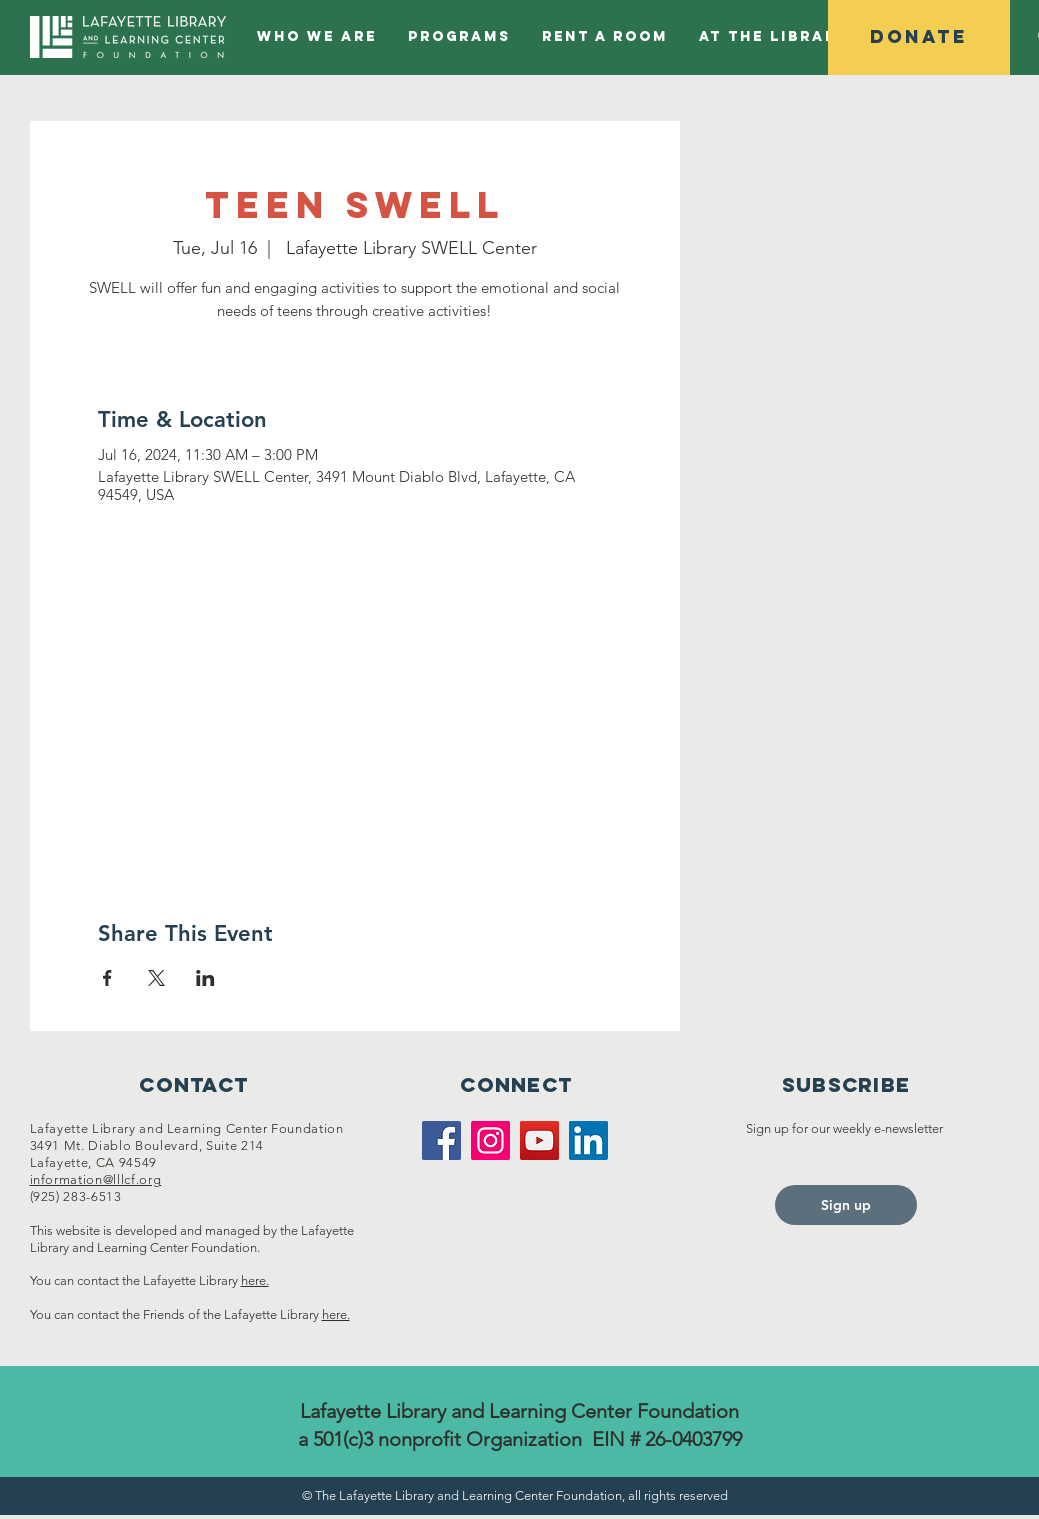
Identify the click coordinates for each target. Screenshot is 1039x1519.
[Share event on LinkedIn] (205, 978)
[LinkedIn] (588, 1140)
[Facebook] (441, 1140)
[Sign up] (846, 1205)
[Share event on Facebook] (107, 978)
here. (255, 1280)
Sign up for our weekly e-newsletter (846, 1128)
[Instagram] (490, 1140)
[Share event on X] (156, 978)
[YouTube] (539, 1140)
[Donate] (919, 37)
